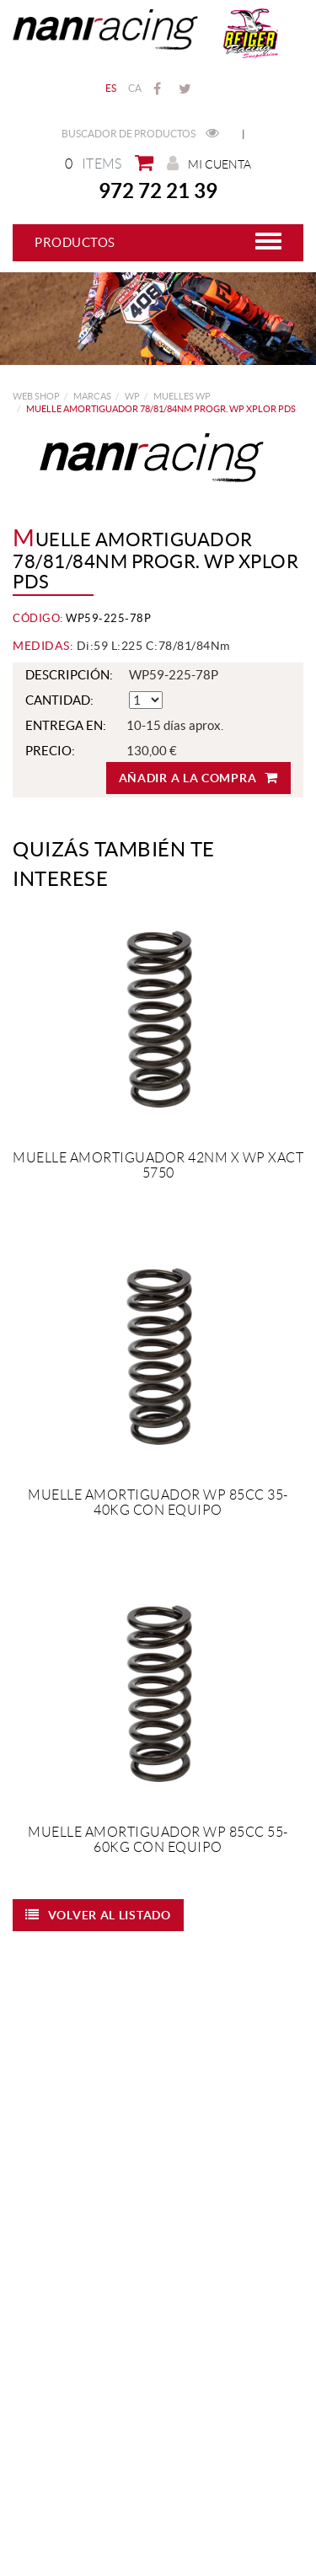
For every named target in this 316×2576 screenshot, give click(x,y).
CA (135, 88)
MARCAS (92, 396)
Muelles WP (182, 396)
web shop (36, 396)
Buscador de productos (140, 133)
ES (111, 88)
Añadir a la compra (198, 777)
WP (132, 396)
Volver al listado (98, 1915)
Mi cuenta (209, 164)
